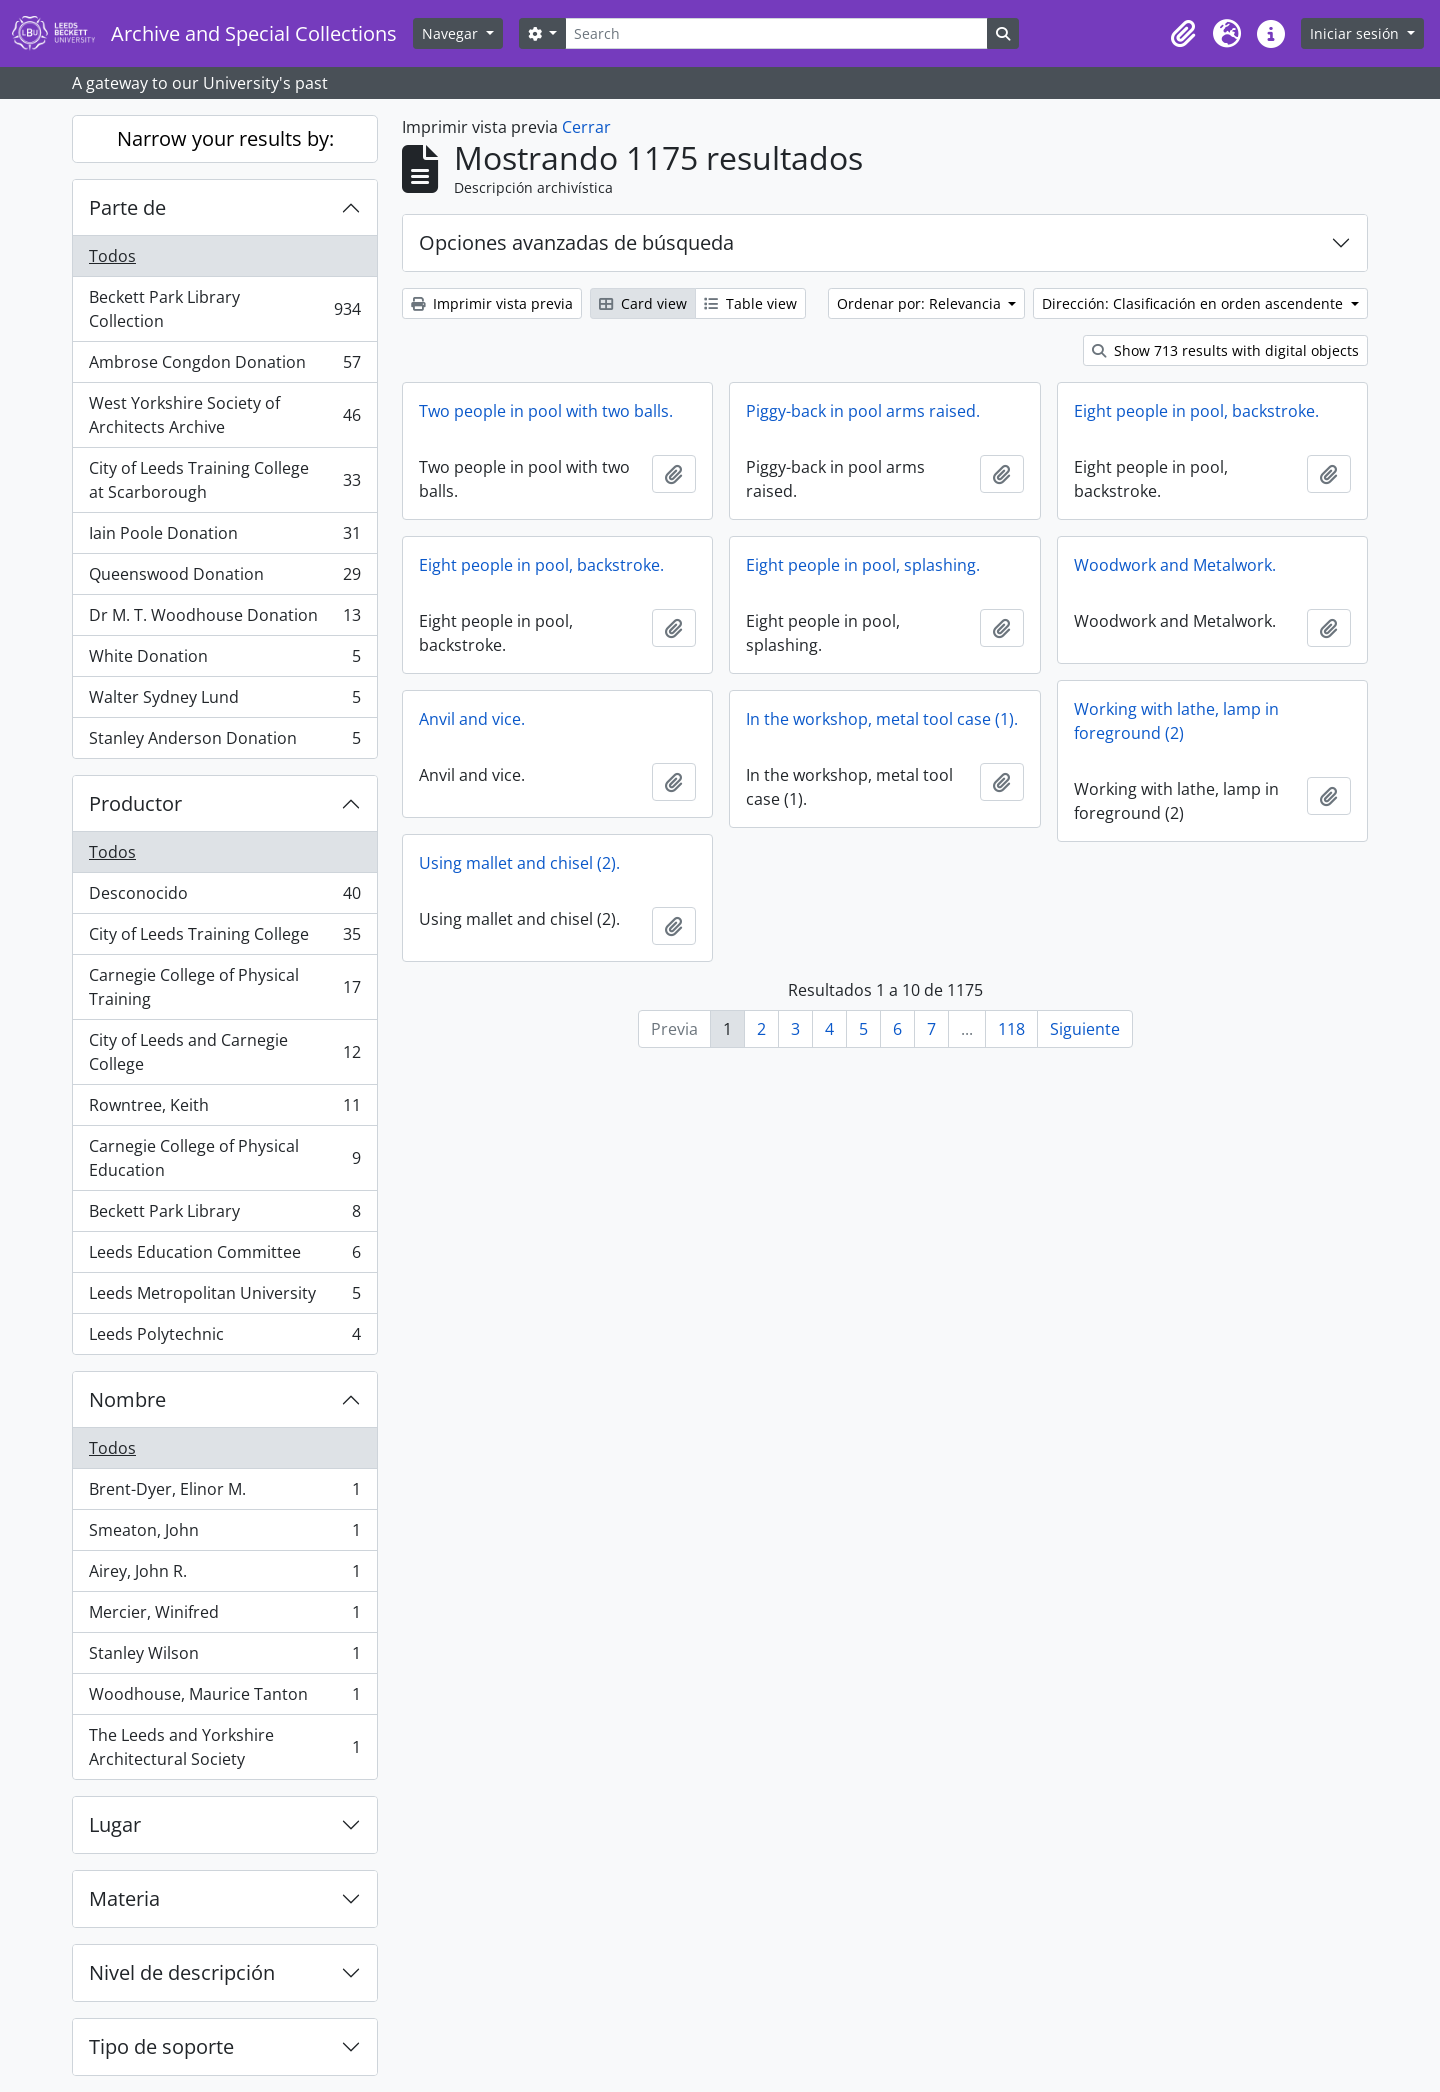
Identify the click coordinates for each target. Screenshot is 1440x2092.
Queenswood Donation (224, 578)
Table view (750, 303)
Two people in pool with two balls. (546, 411)
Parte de (127, 207)
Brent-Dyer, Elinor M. (224, 1493)
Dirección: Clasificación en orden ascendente (1194, 303)
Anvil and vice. (472, 719)
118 (1011, 1029)
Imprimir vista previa (492, 303)
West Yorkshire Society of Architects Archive (224, 415)
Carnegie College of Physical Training (224, 987)
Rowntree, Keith (224, 1109)
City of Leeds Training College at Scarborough (224, 480)
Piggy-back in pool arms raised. (863, 411)
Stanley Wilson (224, 1657)
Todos (112, 256)
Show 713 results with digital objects (1225, 350)
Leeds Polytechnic (224, 1338)
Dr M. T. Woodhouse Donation (224, 619)
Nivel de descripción (182, 1972)
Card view (643, 303)
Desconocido (224, 897)
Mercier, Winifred (224, 1616)
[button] (1183, 34)
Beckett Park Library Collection (224, 309)
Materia (124, 1898)
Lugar (115, 1824)
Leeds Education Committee (224, 1256)
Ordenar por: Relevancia (921, 303)
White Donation (224, 660)
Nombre (127, 1399)
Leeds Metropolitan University (224, 1297)
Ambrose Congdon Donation (224, 366)
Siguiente (1085, 1029)
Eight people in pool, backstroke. (1196, 411)
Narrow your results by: (225, 138)
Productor (135, 803)
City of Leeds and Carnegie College (224, 1052)
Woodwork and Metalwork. (1175, 565)
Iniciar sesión (1356, 33)
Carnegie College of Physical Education (224, 1158)
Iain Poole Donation (224, 537)
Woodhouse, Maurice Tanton (224, 1698)
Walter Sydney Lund (224, 701)
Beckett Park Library (224, 1215)
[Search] (776, 33)
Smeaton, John (224, 1534)
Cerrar (586, 127)
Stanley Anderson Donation (224, 742)
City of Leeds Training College (224, 938)
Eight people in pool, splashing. (863, 565)
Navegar (452, 33)
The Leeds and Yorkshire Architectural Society (224, 1747)
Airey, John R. (224, 1575)
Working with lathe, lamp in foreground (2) (1176, 721)
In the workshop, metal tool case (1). (882, 719)
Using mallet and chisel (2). (519, 863)
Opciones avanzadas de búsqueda (576, 242)
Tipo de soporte (161, 2046)
